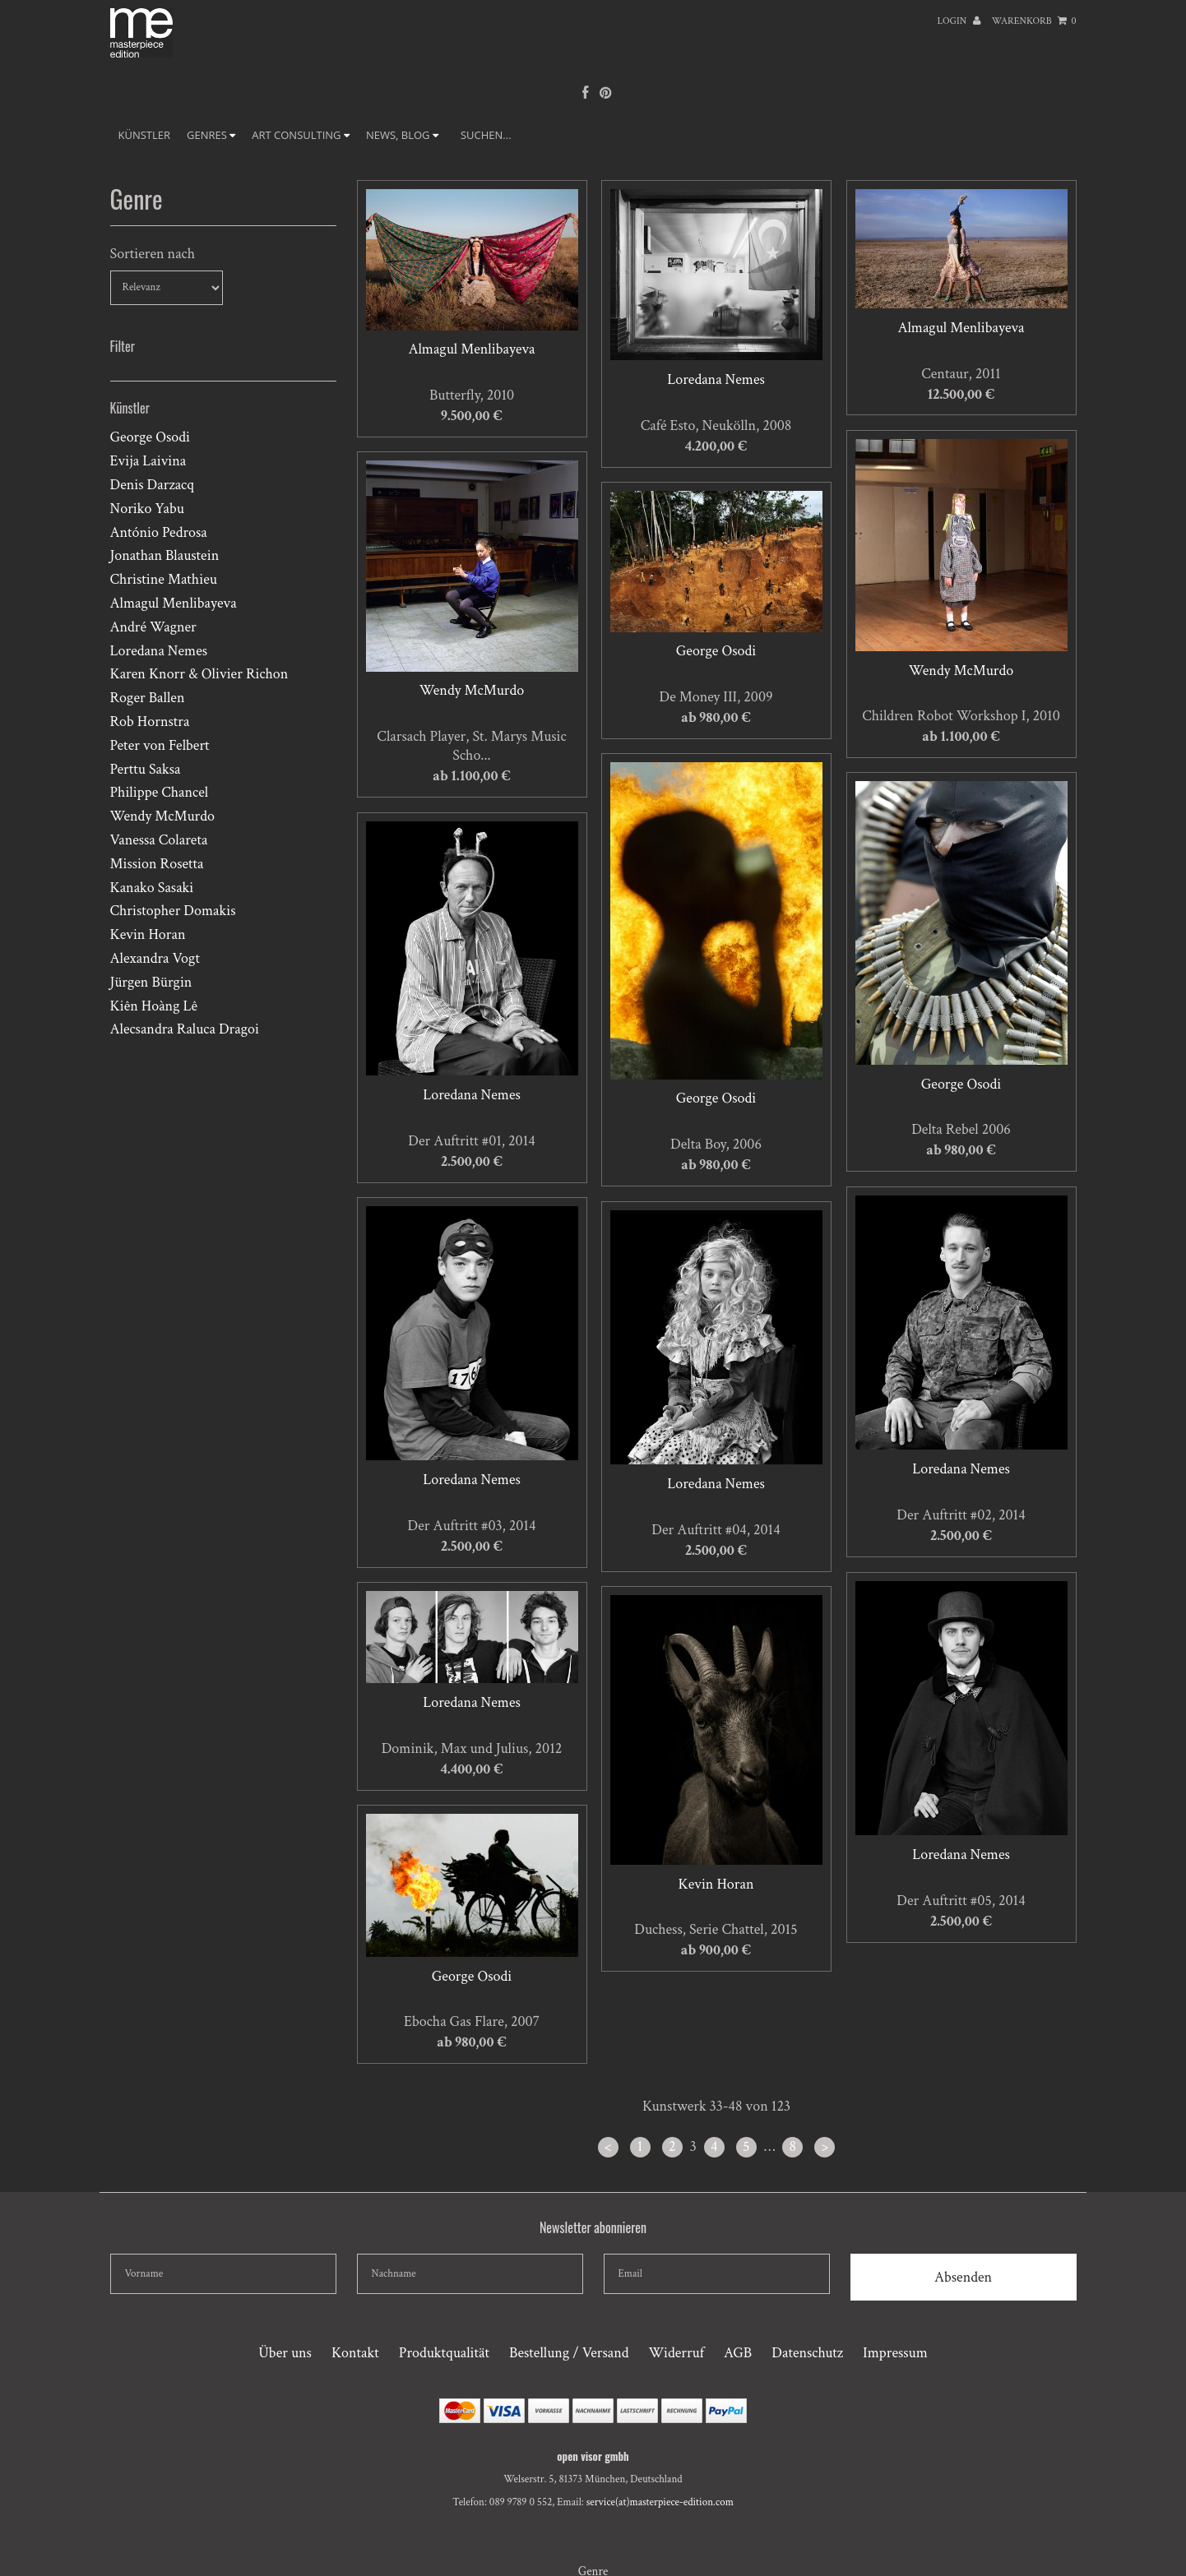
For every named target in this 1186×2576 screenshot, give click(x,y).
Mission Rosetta (157, 863)
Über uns (285, 2352)
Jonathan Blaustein (165, 555)
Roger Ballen (147, 697)
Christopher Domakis (173, 910)
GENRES (211, 134)
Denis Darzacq (152, 484)
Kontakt (355, 2352)
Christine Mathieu (163, 579)
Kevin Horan (148, 934)
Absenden (963, 2277)
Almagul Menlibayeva (173, 603)
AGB (738, 2352)
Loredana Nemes (159, 650)
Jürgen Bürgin (151, 982)
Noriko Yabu (147, 508)
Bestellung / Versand (568, 2352)
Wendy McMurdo (162, 816)
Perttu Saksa (145, 769)
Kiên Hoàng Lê (154, 1006)
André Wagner (153, 626)
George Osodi (150, 437)
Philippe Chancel (159, 792)
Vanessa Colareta (159, 839)
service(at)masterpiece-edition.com (660, 2502)
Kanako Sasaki (152, 887)
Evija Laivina (148, 460)
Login (959, 21)
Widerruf (676, 2352)
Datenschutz (807, 2352)
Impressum (895, 2352)
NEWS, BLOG (402, 134)
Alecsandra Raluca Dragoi (184, 1029)
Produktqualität (444, 2352)
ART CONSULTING (301, 134)
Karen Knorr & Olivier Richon (199, 673)
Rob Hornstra (150, 721)
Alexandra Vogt (155, 958)
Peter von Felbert (160, 745)
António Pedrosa (158, 532)
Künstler (144, 134)
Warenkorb (1034, 21)
